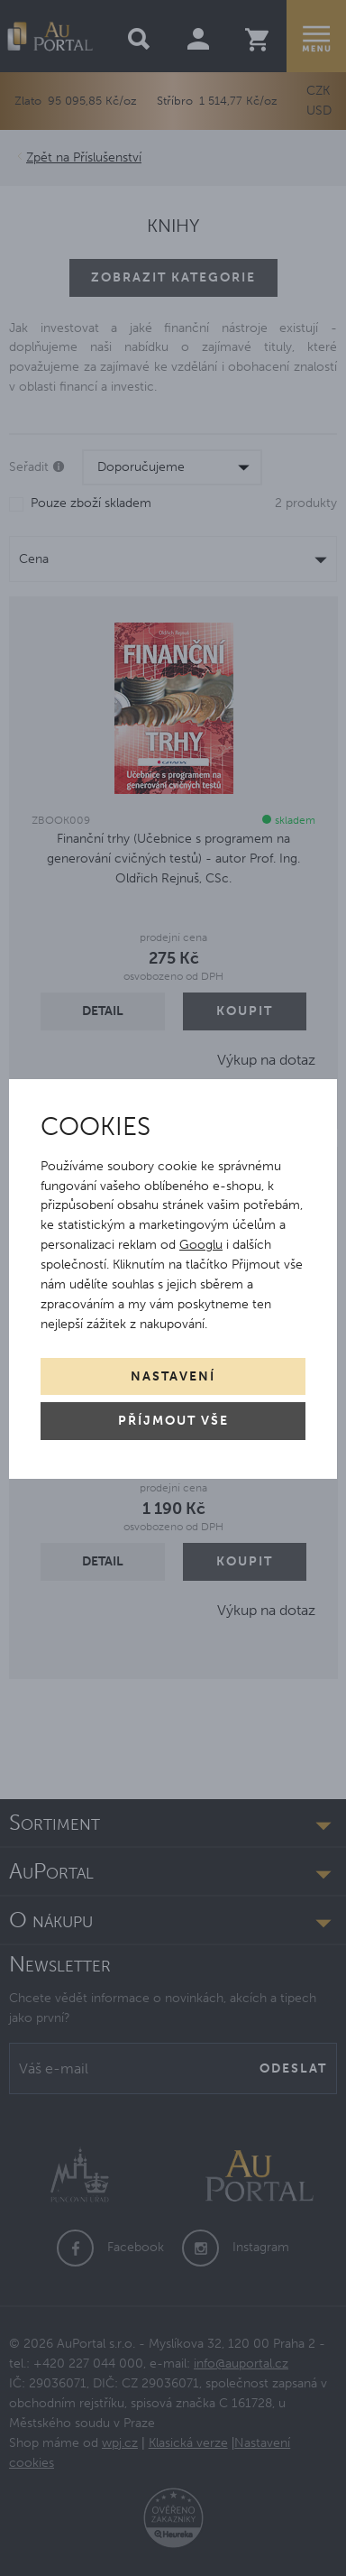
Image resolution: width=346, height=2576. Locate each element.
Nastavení (173, 1376)
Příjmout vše (173, 1420)
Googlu (201, 1244)
